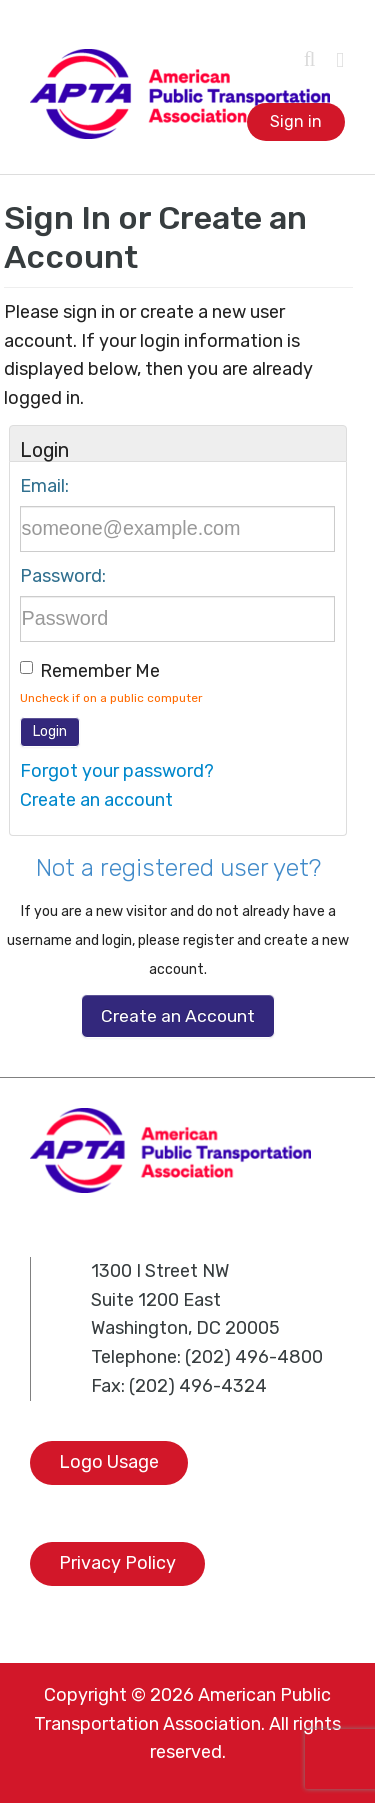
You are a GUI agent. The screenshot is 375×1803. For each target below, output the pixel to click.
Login (50, 731)
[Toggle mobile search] (310, 59)
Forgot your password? (117, 771)
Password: (63, 576)
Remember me (100, 671)
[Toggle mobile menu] (340, 60)
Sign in (296, 121)
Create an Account (178, 1016)
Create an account (96, 800)
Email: (44, 486)
